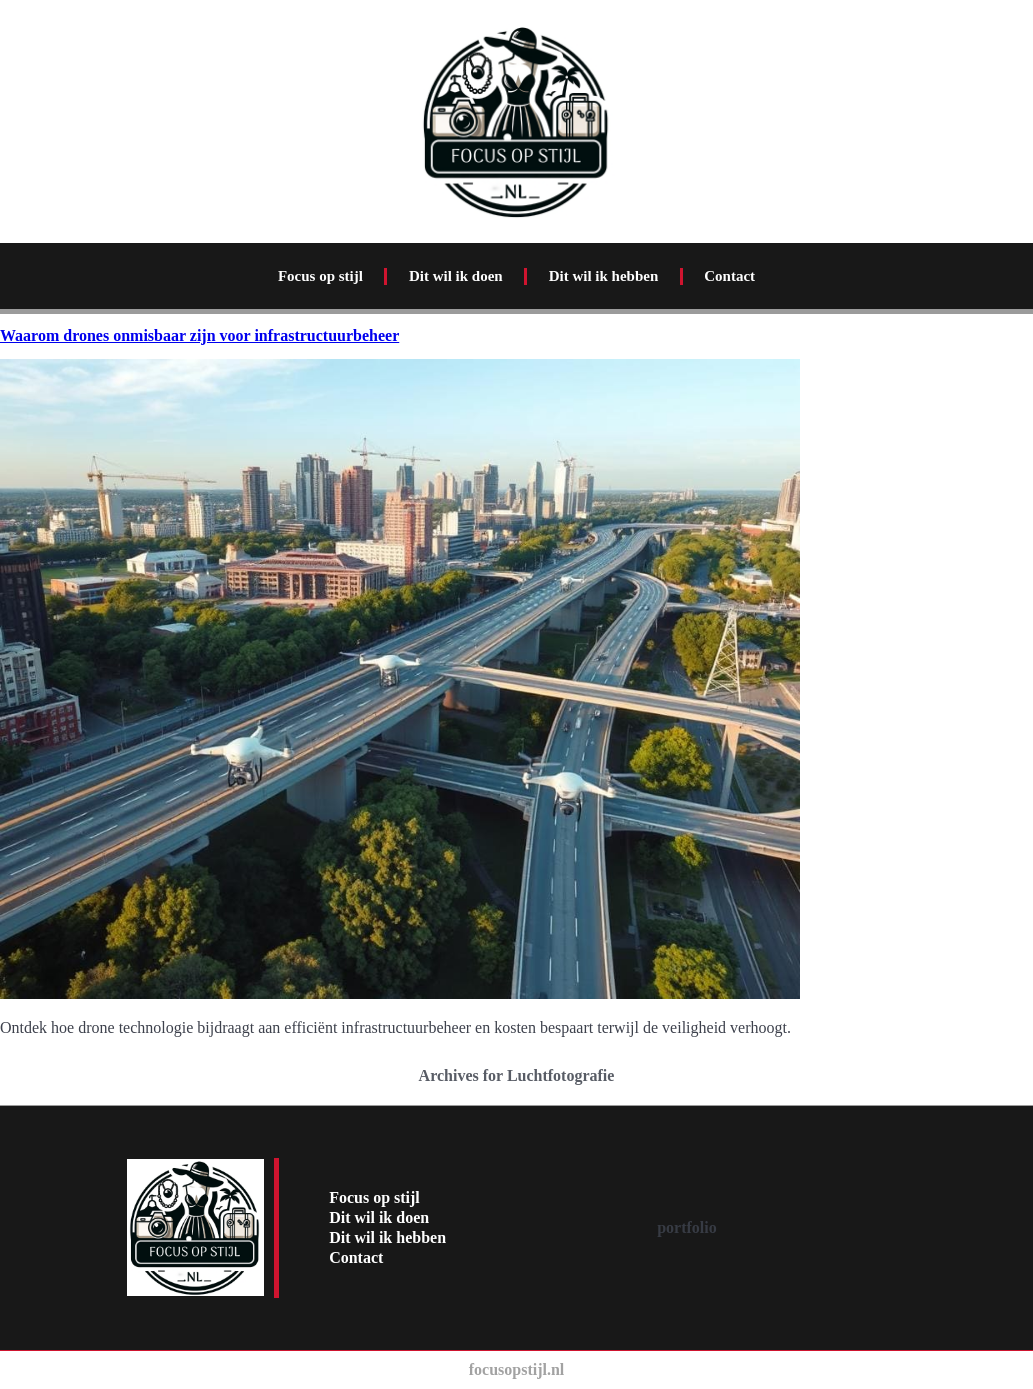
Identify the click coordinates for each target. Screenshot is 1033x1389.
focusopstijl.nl (517, 1369)
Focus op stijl (320, 276)
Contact (729, 276)
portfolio (687, 1227)
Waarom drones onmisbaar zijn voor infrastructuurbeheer (199, 335)
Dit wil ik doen (456, 276)
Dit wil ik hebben (604, 276)
